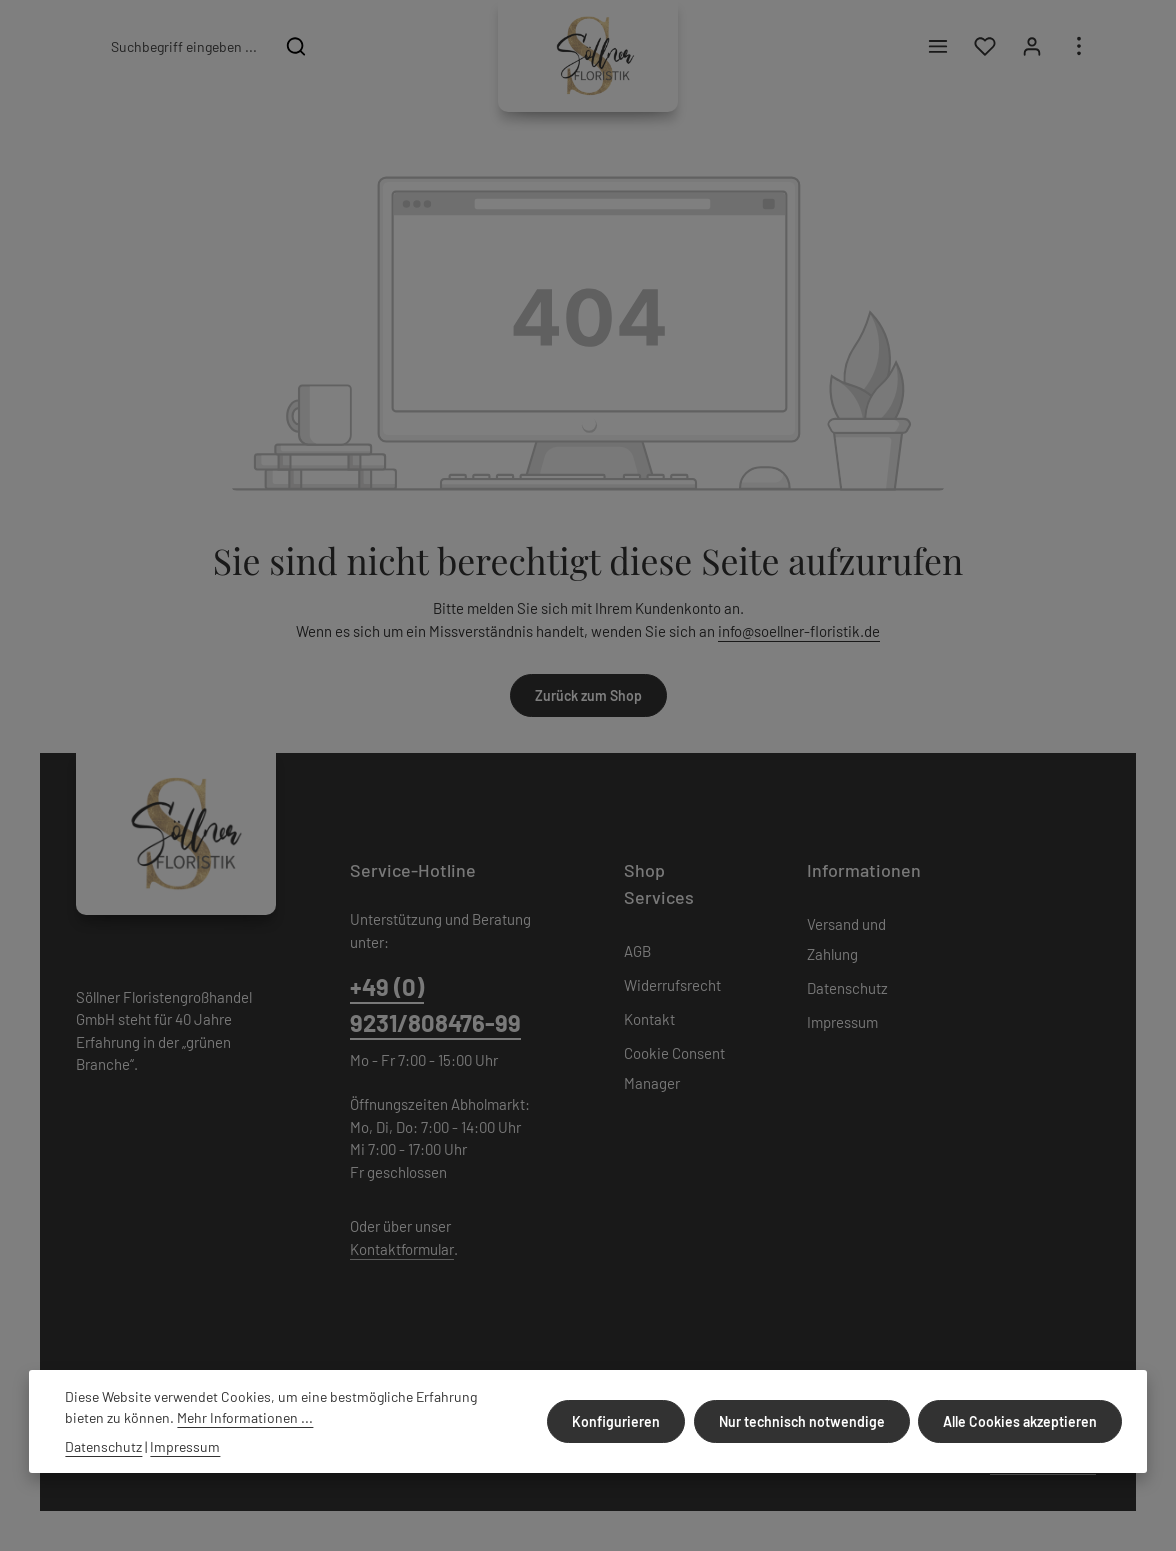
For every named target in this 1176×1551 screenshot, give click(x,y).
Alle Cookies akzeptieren (1021, 1421)
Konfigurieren (618, 1421)
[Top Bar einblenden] (1078, 46)
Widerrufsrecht (672, 985)
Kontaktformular (402, 1249)
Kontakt (649, 1019)
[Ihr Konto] (1031, 46)
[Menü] (937, 46)
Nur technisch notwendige (803, 1421)
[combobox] (183, 46)
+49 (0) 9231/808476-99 (435, 1004)
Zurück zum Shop (588, 695)
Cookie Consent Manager (674, 1068)
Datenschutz (847, 988)
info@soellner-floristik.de (799, 631)
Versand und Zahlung (846, 939)
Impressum (842, 1022)
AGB (637, 951)
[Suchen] (296, 46)
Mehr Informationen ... (245, 1417)
